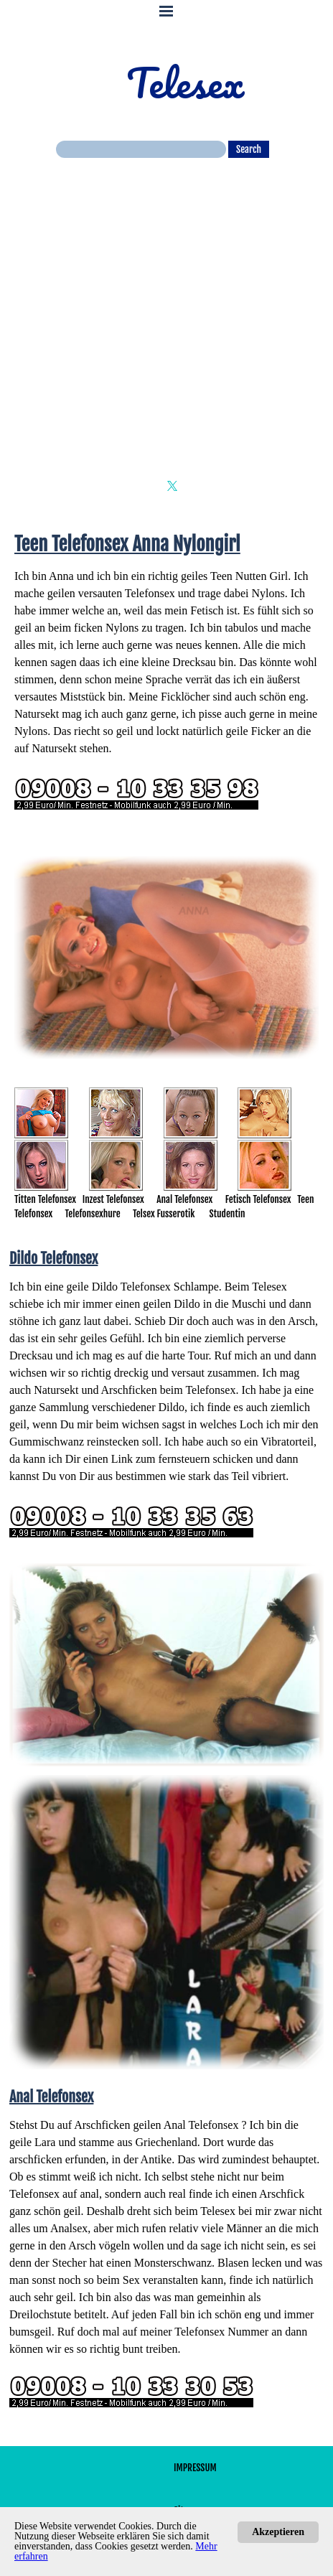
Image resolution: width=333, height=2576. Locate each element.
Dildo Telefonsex (131, 1286)
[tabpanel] (166, 679)
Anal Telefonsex (184, 1199)
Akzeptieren (278, 2531)
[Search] (141, 149)
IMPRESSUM (195, 2467)
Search (248, 149)
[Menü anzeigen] (166, 11)
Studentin (227, 1213)
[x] (172, 486)
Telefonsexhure (93, 1213)
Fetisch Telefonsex (258, 1199)
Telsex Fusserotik (164, 1213)
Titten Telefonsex (45, 1199)
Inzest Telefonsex (113, 1199)
